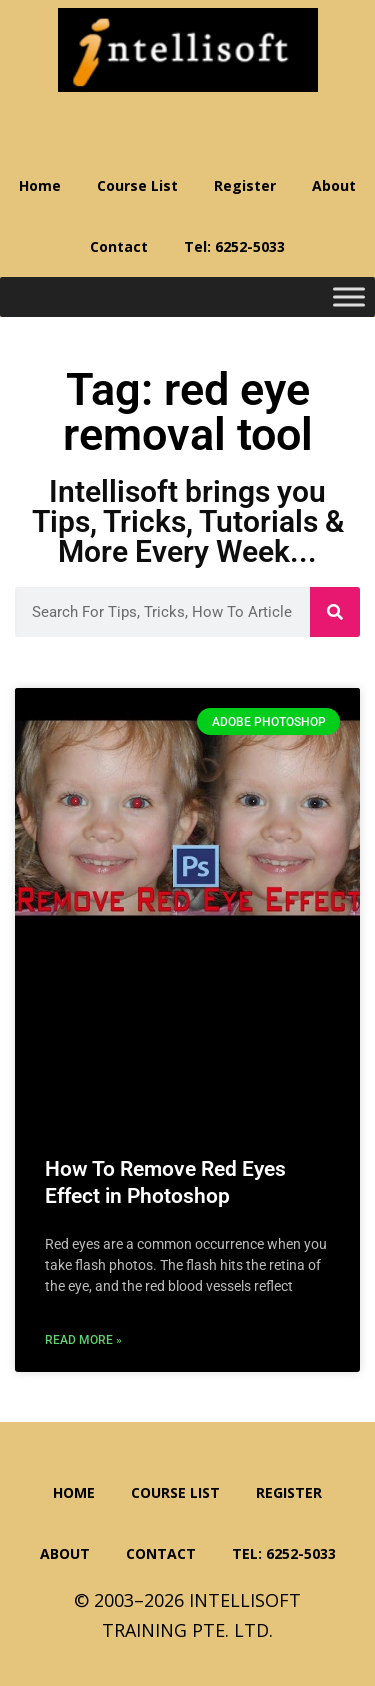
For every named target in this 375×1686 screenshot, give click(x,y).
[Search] (335, 612)
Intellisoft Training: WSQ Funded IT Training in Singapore (188, 50)
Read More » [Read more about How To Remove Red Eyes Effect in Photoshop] (83, 1340)
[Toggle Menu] (349, 297)
